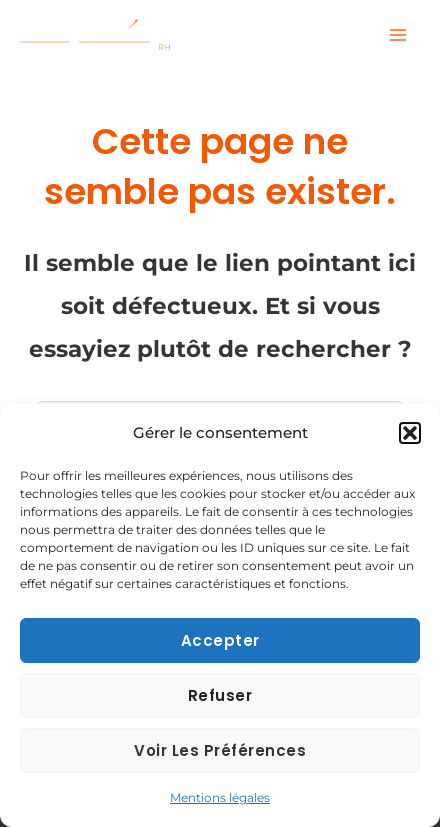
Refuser (220, 695)
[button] (410, 433)
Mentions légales (220, 797)
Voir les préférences (220, 750)
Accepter (220, 640)
